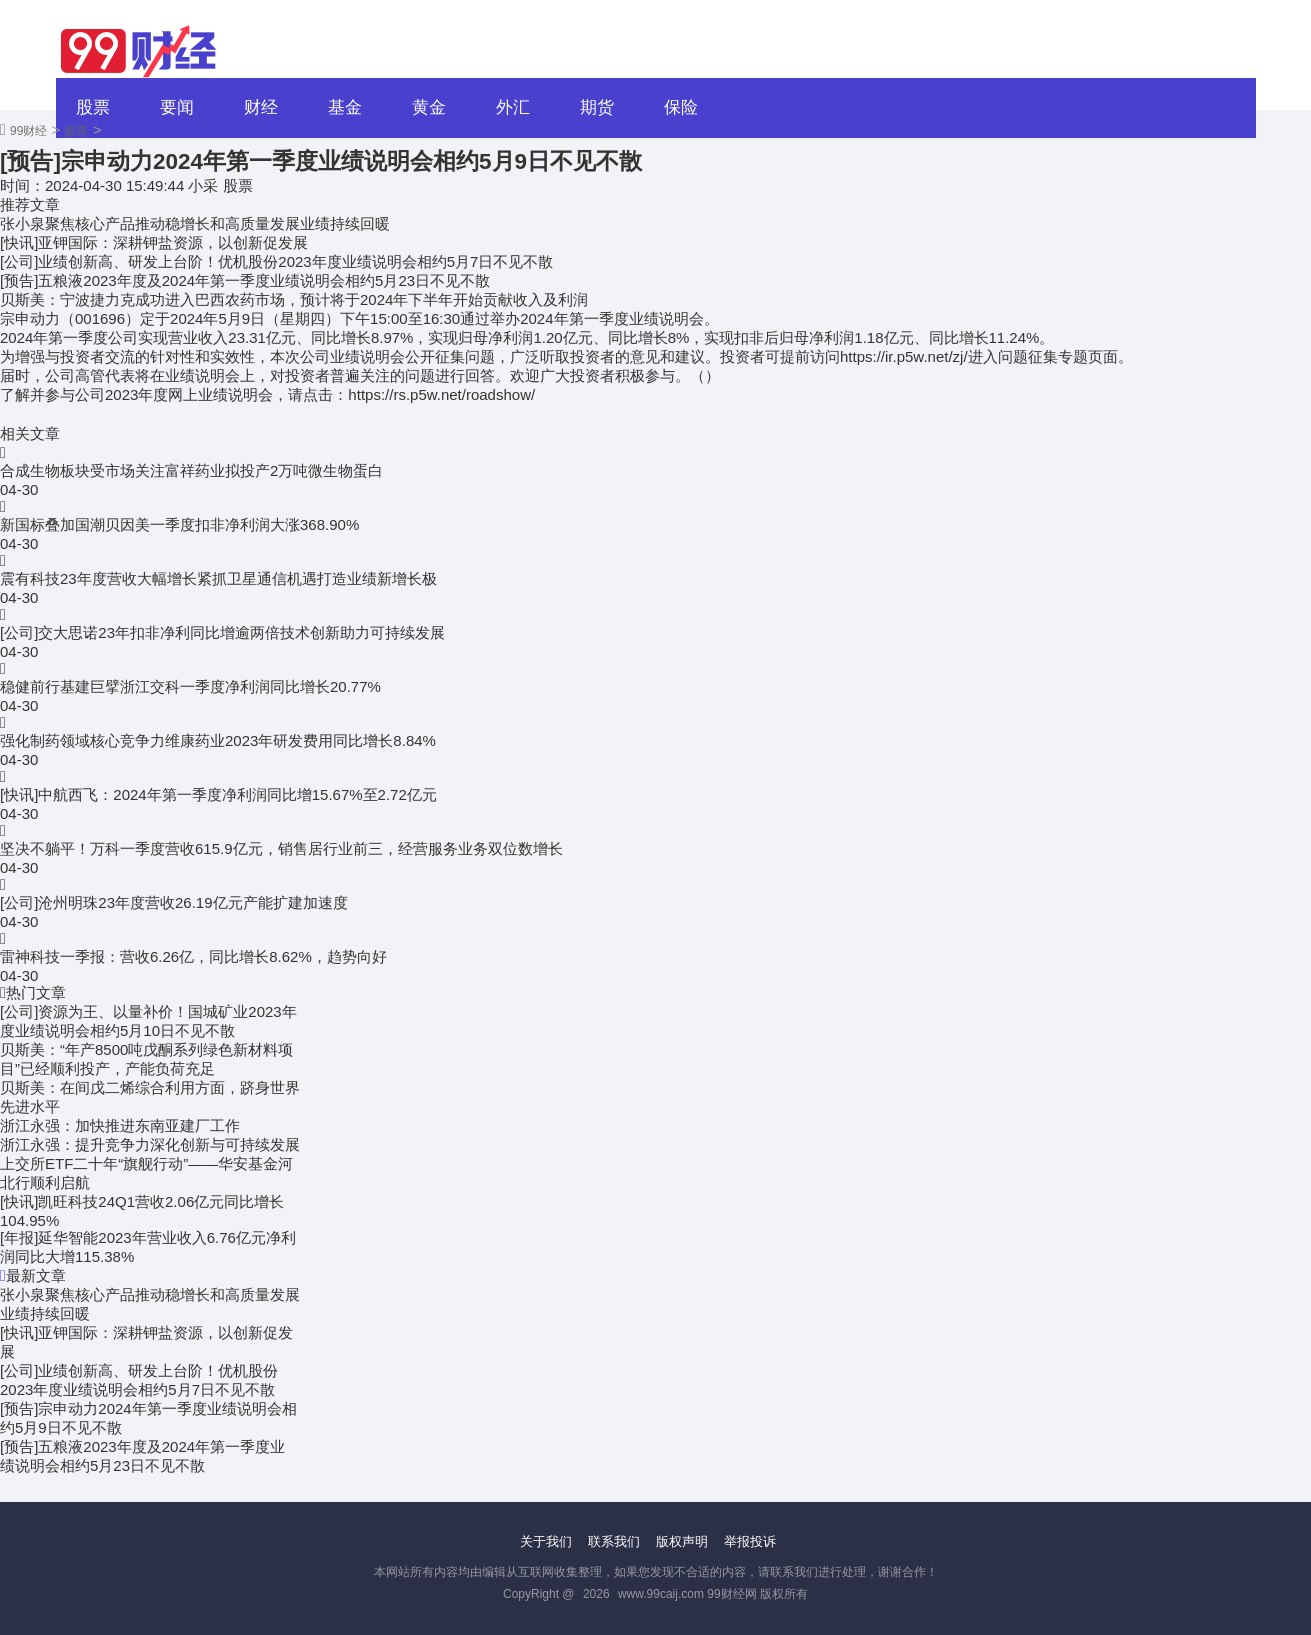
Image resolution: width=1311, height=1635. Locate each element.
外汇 (513, 107)
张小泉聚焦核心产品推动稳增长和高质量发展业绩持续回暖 (195, 223)
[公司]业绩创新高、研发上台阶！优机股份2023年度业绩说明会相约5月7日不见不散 (276, 261)
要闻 (177, 107)
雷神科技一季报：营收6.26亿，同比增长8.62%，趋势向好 (193, 956)
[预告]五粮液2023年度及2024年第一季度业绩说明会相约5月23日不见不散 (245, 280)
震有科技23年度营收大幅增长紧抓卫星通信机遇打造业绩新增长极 (218, 578)
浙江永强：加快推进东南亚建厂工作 (120, 1125)
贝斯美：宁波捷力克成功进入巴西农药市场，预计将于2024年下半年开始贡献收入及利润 (294, 299)
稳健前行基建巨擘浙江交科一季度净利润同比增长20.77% (190, 686)
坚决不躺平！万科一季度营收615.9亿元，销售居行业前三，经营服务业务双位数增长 (281, 848)
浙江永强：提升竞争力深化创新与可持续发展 (150, 1144)
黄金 (429, 107)
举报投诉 (750, 1541)
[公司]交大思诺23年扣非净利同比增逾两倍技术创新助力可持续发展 (222, 632)
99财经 (28, 131)
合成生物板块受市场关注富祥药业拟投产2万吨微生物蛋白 (191, 470)
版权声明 (682, 1541)
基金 (345, 107)
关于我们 (546, 1541)
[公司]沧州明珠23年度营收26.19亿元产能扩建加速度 (174, 902)
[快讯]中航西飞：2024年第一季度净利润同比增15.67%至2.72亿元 (218, 794)
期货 (597, 107)
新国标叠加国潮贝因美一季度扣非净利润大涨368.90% (179, 524)
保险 (681, 107)
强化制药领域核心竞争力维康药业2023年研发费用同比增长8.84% (218, 740)
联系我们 (614, 1541)
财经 (261, 107)
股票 (93, 107)
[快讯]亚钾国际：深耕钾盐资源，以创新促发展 (154, 242)
